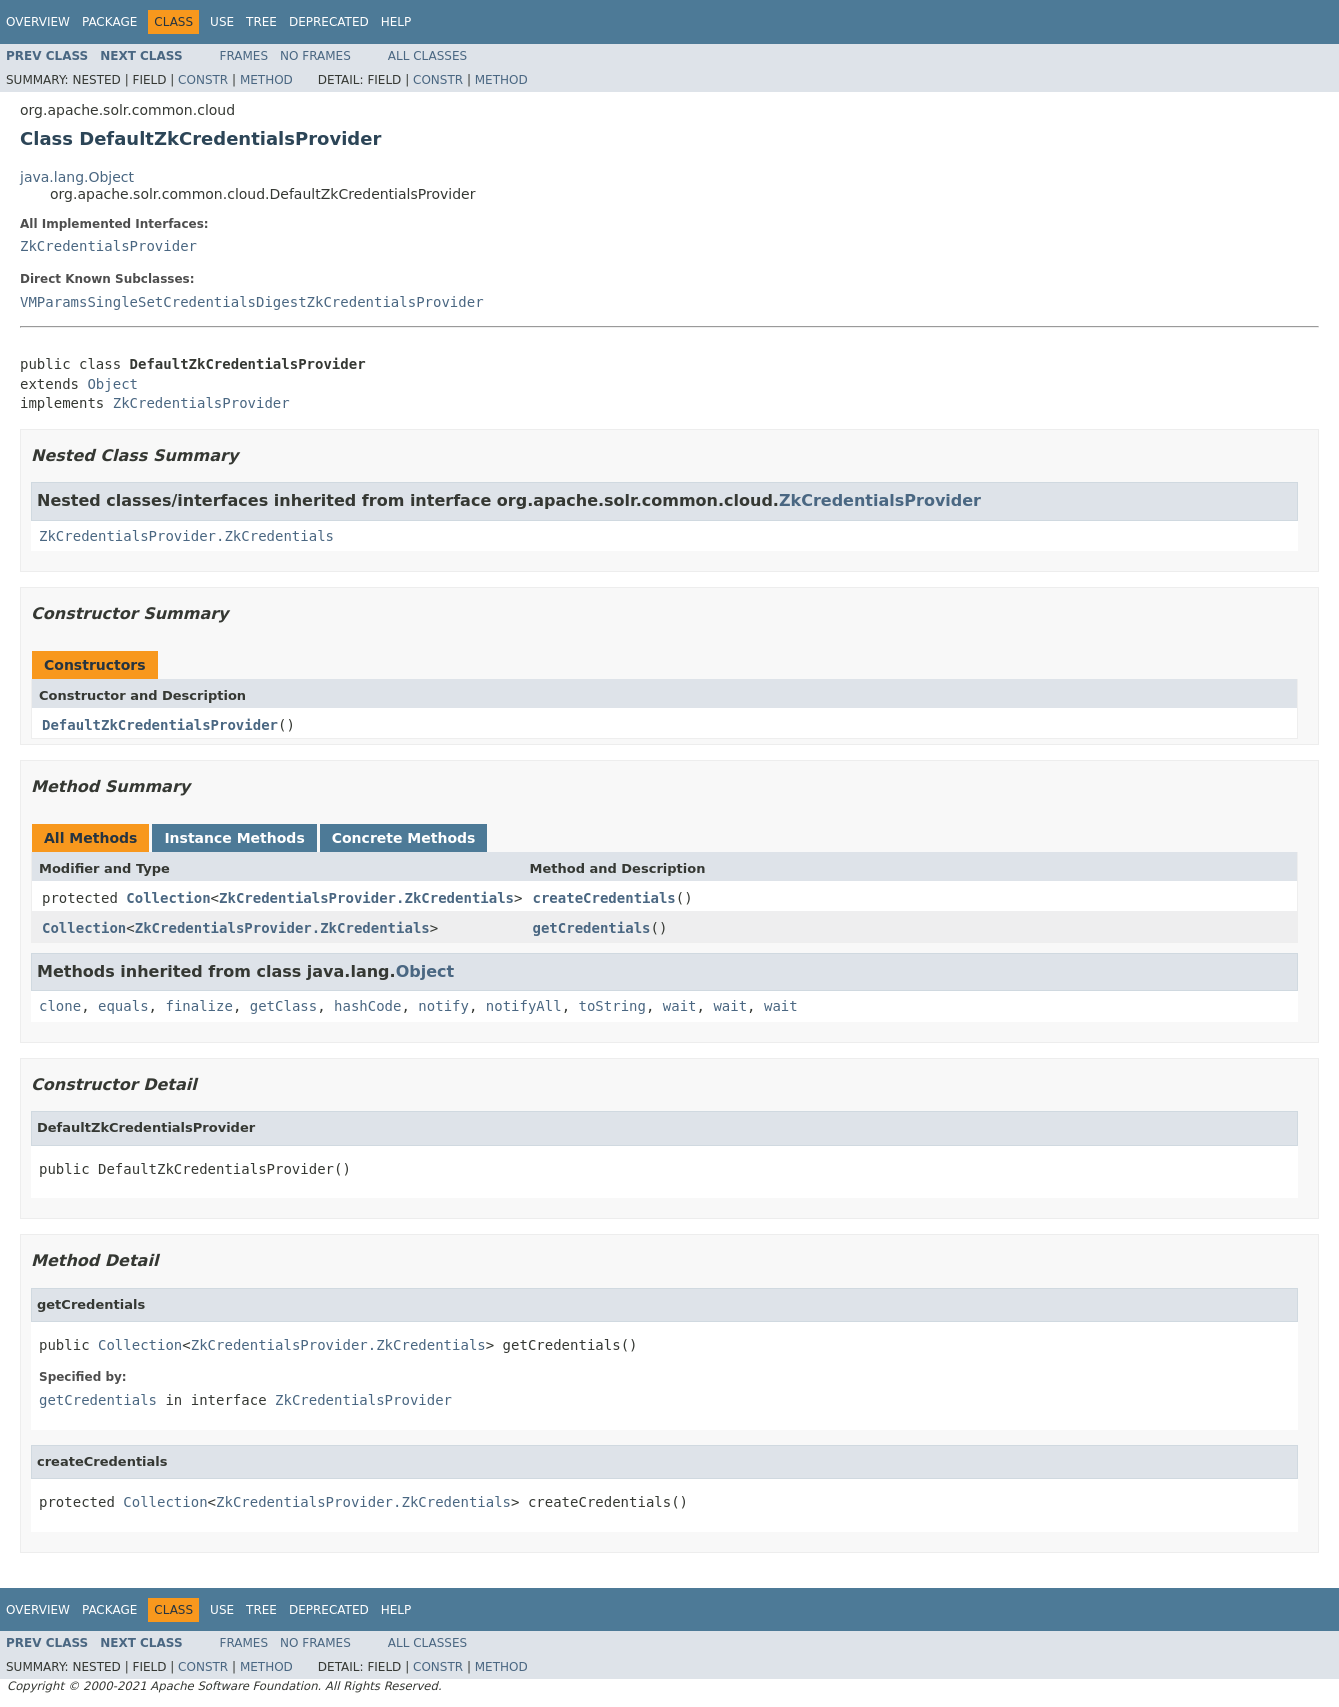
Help (396, 22)
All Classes (427, 56)
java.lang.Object (77, 177)
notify (443, 1006)
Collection (168, 898)
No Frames (315, 56)
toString (612, 1006)
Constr (203, 80)
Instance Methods (234, 838)
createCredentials (603, 898)
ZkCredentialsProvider (108, 246)
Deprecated (329, 22)
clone (60, 1006)
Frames (244, 56)
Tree (261, 22)
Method (266, 80)
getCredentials (591, 928)
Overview (38, 22)
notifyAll (524, 1006)
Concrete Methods (404, 838)
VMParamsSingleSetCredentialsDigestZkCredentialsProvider (252, 302)
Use (222, 22)
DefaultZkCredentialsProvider (160, 725)
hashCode (367, 1006)
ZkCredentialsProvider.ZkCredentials (186, 536)
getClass (283, 1006)
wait (680, 1006)
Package (109, 22)
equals (123, 1006)
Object (112, 384)
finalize (198, 1006)
